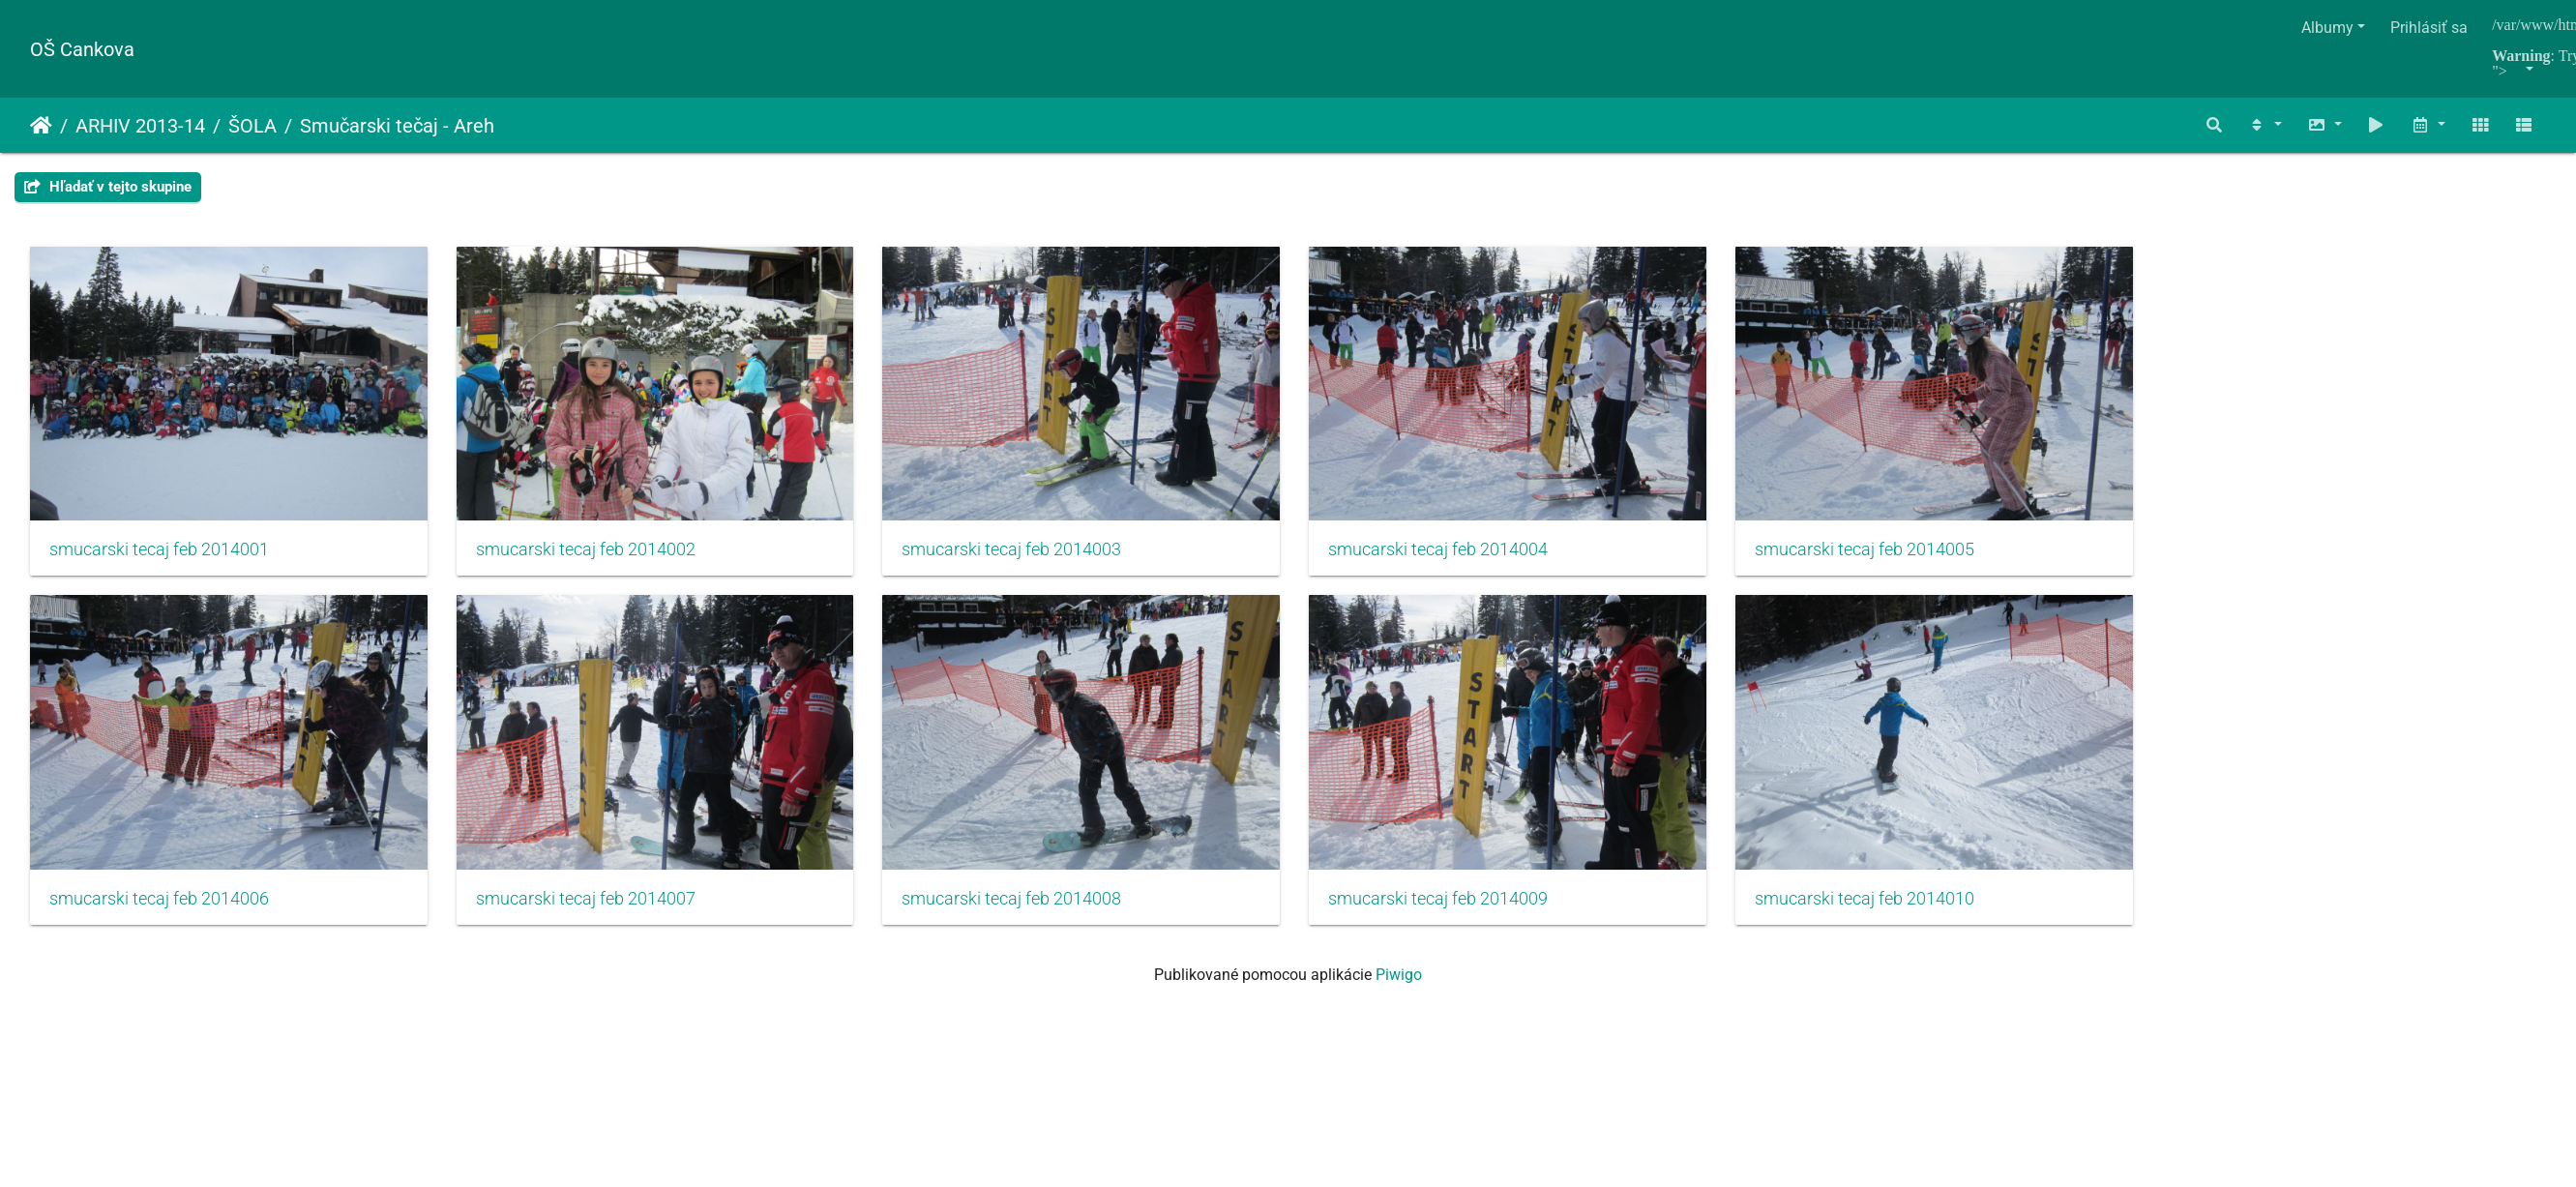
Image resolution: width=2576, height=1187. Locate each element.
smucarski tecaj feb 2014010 (1894, 908)
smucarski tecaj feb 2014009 (1460, 908)
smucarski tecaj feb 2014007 (592, 908)
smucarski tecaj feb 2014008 (1027, 908)
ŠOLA (252, 125)
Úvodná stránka (41, 125)
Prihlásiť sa (2429, 27)
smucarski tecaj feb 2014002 (592, 554)
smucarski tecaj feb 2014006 (159, 908)
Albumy (2327, 27)
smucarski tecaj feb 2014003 (1027, 554)
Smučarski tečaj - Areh (397, 125)
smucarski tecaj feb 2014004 (1460, 554)
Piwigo (1399, 985)
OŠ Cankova (82, 49)
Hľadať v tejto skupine (108, 186)
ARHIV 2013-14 (140, 125)
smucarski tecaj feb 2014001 (159, 554)
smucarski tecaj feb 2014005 (1894, 554)
